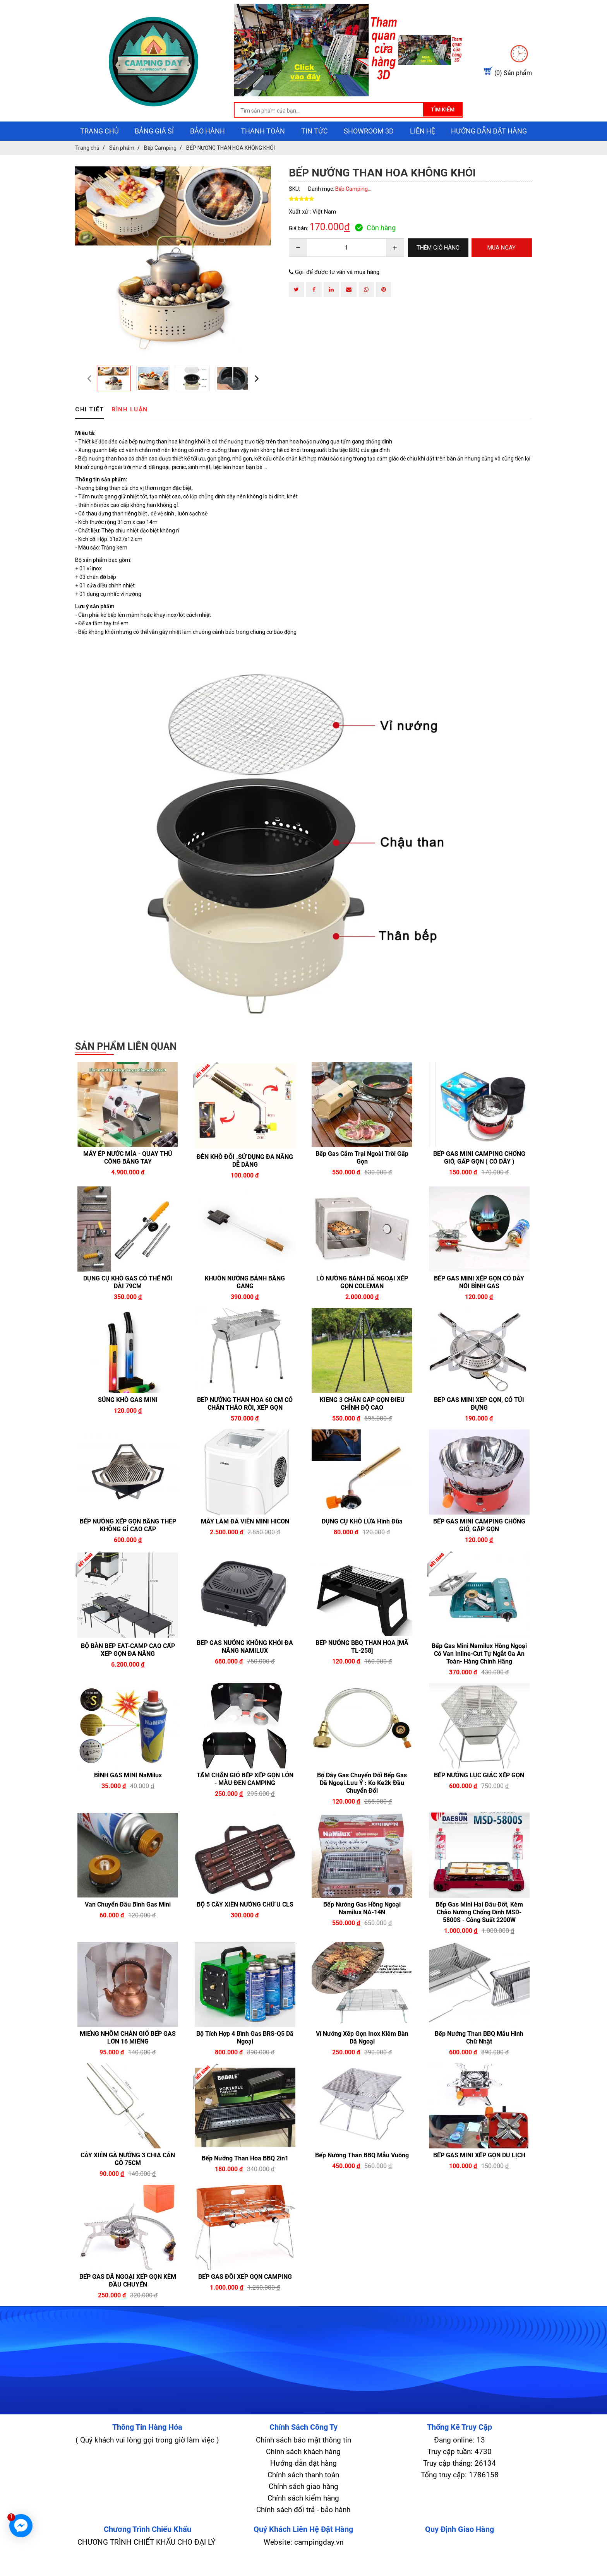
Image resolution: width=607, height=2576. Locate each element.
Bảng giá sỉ (154, 148)
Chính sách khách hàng (303, 2468)
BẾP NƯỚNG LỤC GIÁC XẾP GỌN (479, 1792)
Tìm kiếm (410, 126)
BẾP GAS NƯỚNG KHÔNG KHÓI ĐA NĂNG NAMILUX (245, 1663)
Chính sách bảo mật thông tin (303, 2457)
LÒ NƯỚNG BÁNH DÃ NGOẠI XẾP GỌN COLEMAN (362, 1299)
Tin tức (314, 148)
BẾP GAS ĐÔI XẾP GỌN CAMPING (245, 2293)
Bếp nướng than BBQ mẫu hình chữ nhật (479, 2054)
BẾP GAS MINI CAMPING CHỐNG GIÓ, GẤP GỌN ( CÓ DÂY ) (479, 1174)
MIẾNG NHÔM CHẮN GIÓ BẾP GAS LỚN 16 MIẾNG (128, 2054)
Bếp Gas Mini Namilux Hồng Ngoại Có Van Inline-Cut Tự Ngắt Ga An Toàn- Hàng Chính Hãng (479, 1670)
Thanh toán (263, 148)
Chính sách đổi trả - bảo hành (303, 2526)
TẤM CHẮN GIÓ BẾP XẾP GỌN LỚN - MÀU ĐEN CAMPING (245, 1796)
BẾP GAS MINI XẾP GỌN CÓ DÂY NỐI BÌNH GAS (479, 1299)
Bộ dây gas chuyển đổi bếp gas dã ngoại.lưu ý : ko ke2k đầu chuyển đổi (362, 1800)
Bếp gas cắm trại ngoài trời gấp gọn (362, 1174)
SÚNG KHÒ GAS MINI (128, 1417)
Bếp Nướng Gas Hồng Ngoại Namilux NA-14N (362, 1925)
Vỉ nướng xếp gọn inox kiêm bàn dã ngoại (362, 2054)
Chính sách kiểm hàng (303, 2515)
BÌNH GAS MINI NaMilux (128, 1792)
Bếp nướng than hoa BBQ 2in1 (245, 2175)
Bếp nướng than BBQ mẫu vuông (362, 2172)
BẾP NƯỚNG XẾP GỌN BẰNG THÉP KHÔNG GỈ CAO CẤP (128, 1542)
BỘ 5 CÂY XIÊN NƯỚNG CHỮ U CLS (245, 1921)
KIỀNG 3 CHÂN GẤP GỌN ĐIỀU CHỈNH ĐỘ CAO (362, 1420)
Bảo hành (207, 148)
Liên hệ (422, 148)
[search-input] (295, 127)
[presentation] (89, 395)
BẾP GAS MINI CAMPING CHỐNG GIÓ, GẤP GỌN (479, 1542)
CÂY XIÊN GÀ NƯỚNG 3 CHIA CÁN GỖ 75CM (128, 2176)
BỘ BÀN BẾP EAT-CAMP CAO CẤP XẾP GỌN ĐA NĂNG (128, 1666)
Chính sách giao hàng (303, 2503)
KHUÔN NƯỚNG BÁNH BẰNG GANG (245, 1299)
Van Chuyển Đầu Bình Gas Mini (128, 1921)
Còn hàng (375, 245)
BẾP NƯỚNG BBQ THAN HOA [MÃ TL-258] (362, 1663)
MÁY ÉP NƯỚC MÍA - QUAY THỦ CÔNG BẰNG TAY (127, 1174)
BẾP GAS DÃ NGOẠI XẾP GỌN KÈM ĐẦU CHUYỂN (127, 2297)
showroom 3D (369, 148)
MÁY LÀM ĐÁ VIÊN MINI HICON (245, 1538)
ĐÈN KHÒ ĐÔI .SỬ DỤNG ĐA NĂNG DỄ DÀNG (245, 1177)
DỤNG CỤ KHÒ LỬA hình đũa (362, 1538)
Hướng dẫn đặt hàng (489, 148)
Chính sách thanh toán (303, 2491)
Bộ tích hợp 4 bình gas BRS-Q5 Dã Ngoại (244, 2054)
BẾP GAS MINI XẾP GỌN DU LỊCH (479, 2172)
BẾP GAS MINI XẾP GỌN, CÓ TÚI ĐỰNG (479, 1420)
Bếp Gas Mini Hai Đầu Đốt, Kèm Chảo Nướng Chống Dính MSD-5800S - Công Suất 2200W (479, 1929)
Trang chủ (99, 148)
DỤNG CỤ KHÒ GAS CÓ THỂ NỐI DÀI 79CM (127, 1299)
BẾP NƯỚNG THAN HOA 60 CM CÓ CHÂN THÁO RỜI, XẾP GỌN (245, 1420)
